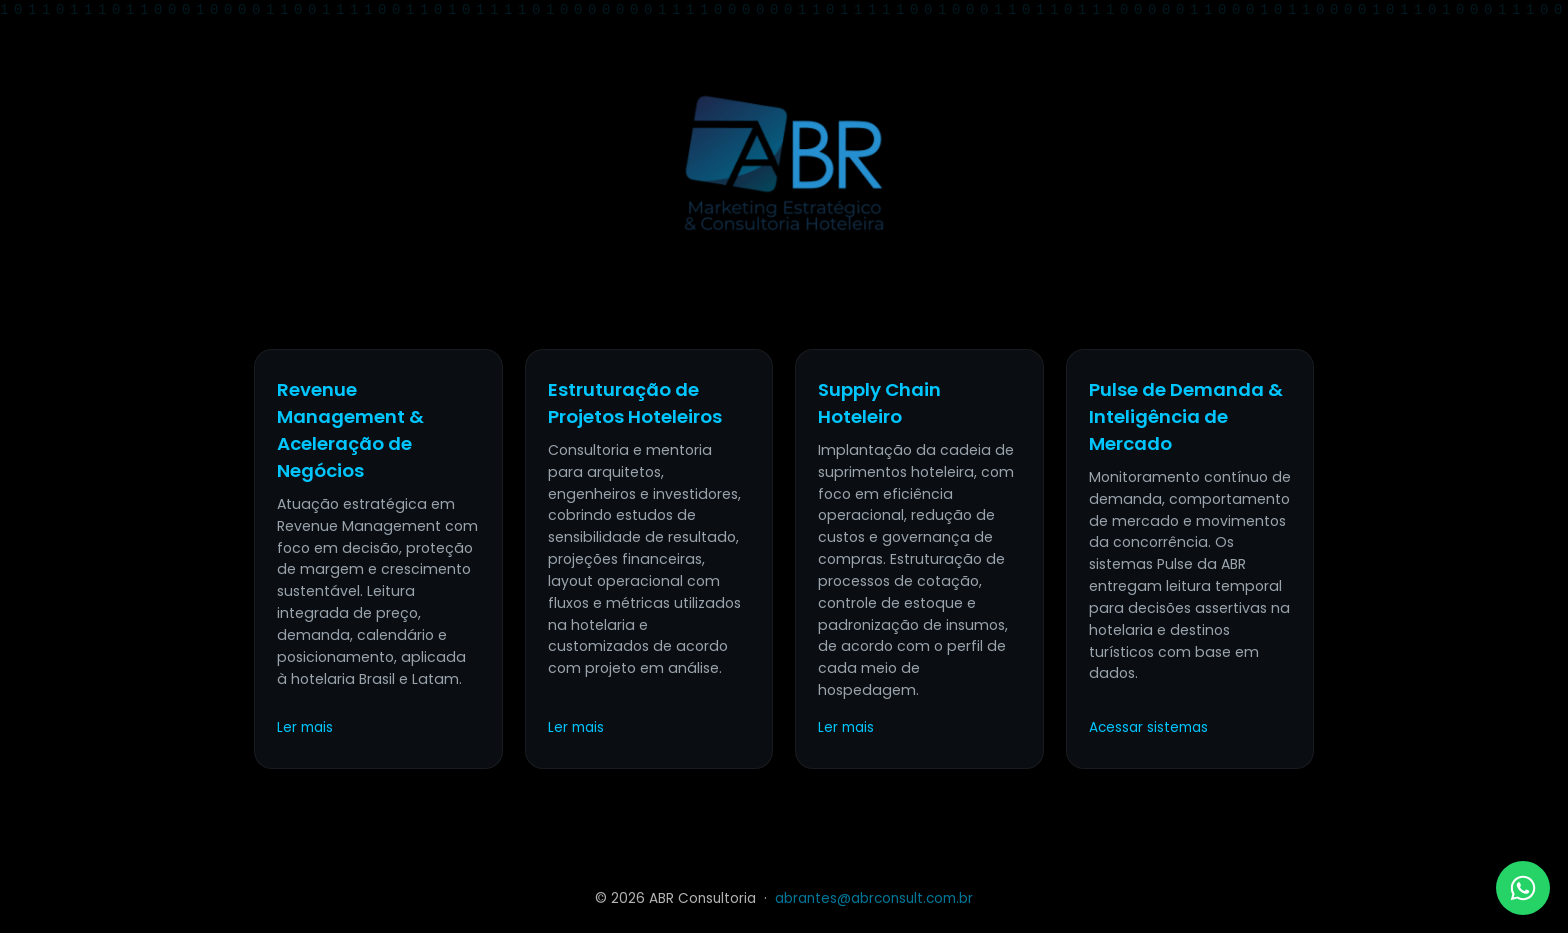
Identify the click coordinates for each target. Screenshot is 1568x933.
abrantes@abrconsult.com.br (874, 898)
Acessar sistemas (1148, 727)
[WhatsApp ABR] (1523, 888)
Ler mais (305, 727)
